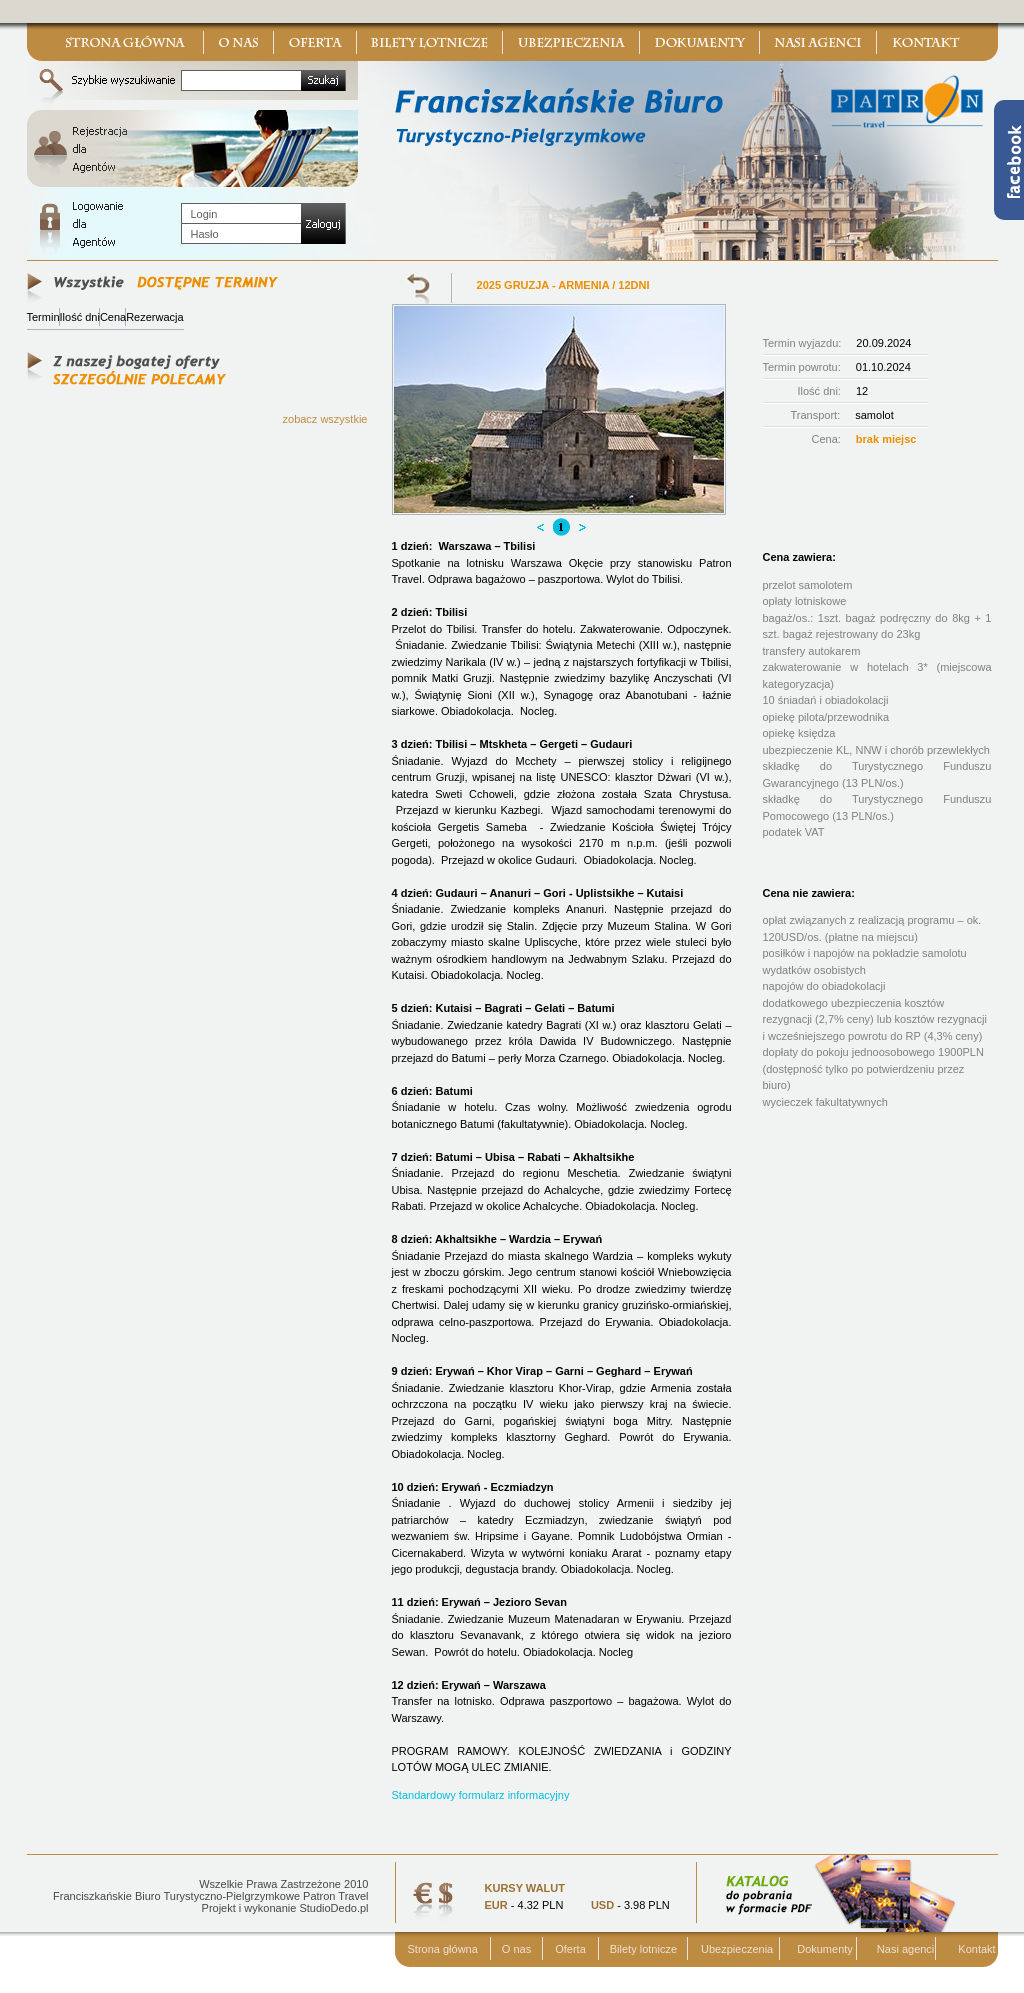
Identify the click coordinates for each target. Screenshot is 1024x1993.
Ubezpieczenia (737, 1949)
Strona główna (443, 1949)
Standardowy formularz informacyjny (481, 1795)
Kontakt (976, 1949)
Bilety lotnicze (643, 1949)
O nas (516, 1949)
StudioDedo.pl (333, 1908)
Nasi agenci (905, 1949)
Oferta (570, 1949)
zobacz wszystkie (325, 419)
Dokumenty (825, 1949)
